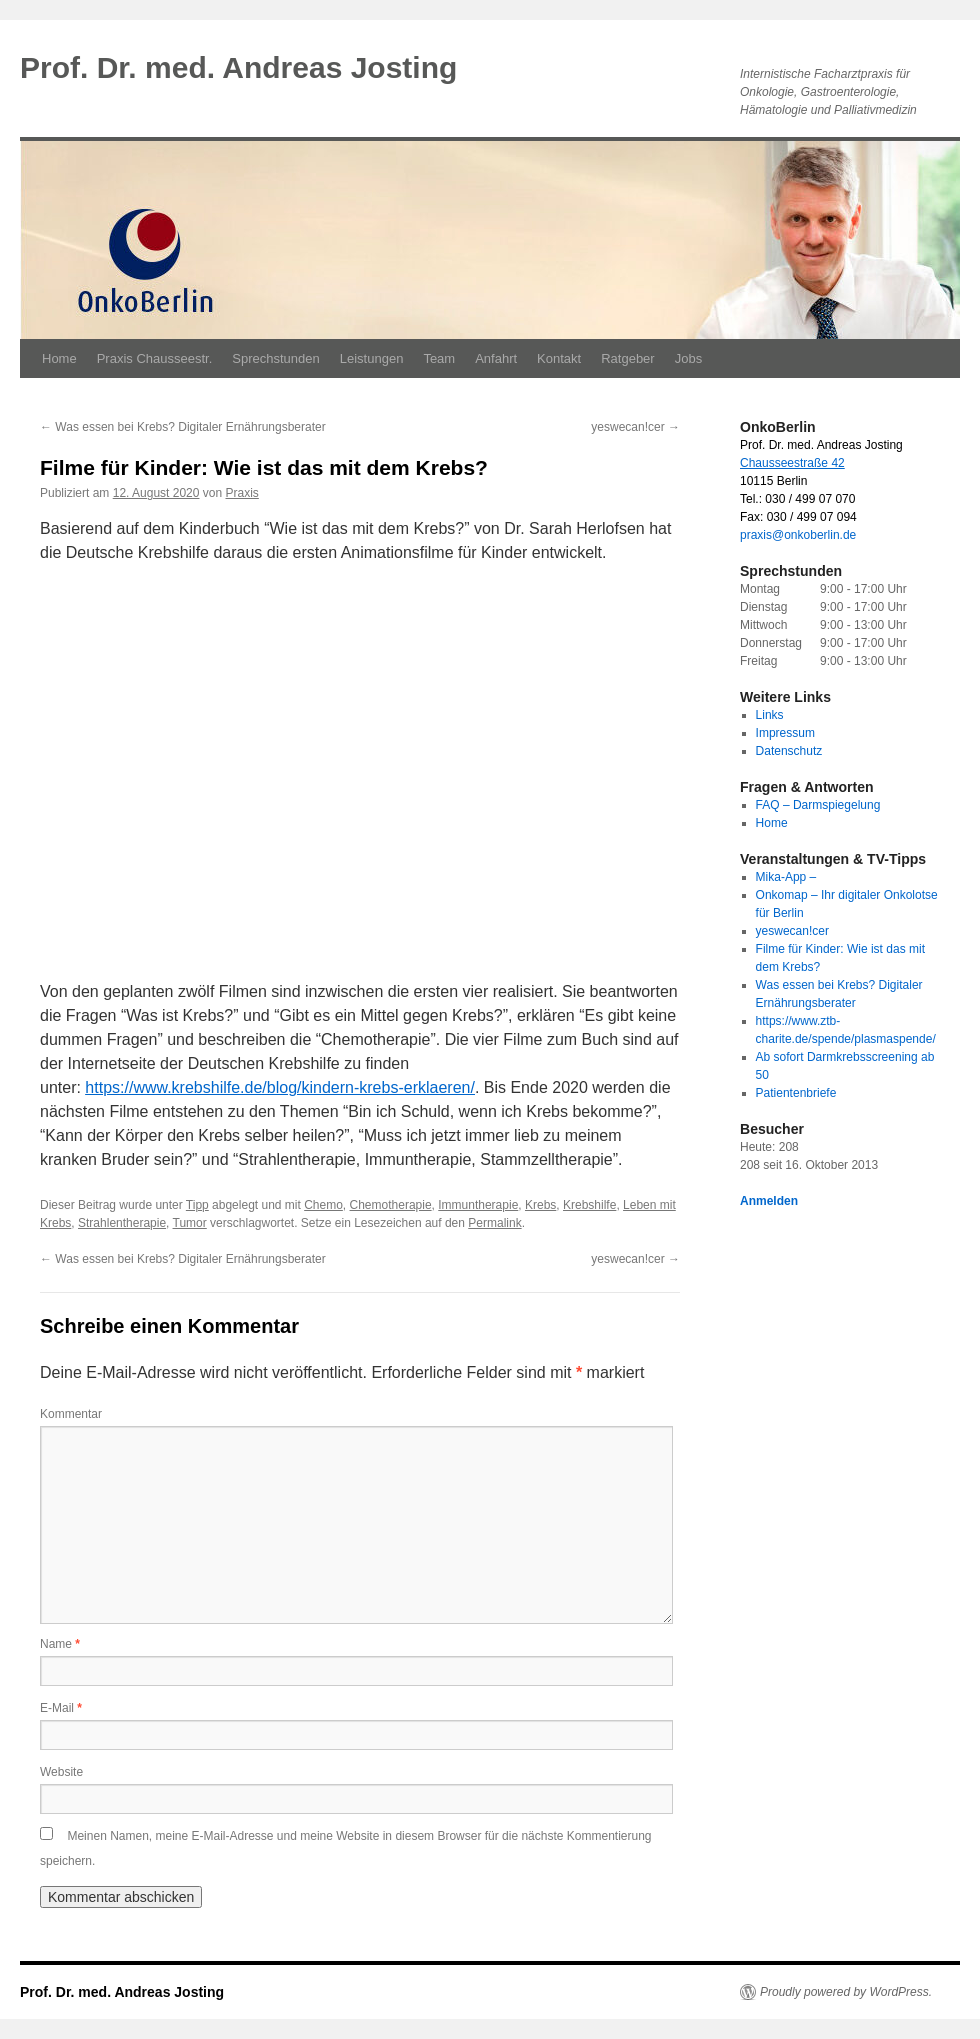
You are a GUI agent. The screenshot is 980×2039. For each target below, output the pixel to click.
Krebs (540, 1205)
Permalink (494, 1223)
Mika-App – (786, 877)
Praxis (242, 493)
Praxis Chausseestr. (155, 358)
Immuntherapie (478, 1205)
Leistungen (372, 358)
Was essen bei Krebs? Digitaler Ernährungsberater (183, 427)
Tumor (190, 1223)
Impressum (785, 733)
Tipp (197, 1205)
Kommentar (71, 1414)
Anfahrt (496, 358)
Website (61, 1772)
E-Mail (61, 1708)
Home (59, 358)
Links (770, 715)
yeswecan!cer (635, 427)
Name (60, 1644)
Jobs (688, 358)
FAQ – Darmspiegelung (818, 805)
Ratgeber (627, 358)
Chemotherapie (391, 1205)
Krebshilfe (589, 1205)
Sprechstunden (275, 358)
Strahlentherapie (122, 1223)
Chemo (323, 1205)
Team (439, 358)
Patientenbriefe (796, 1093)
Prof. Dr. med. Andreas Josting (238, 67)
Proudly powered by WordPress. (846, 1992)
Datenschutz (789, 751)
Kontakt (559, 358)
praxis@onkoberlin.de (798, 535)
